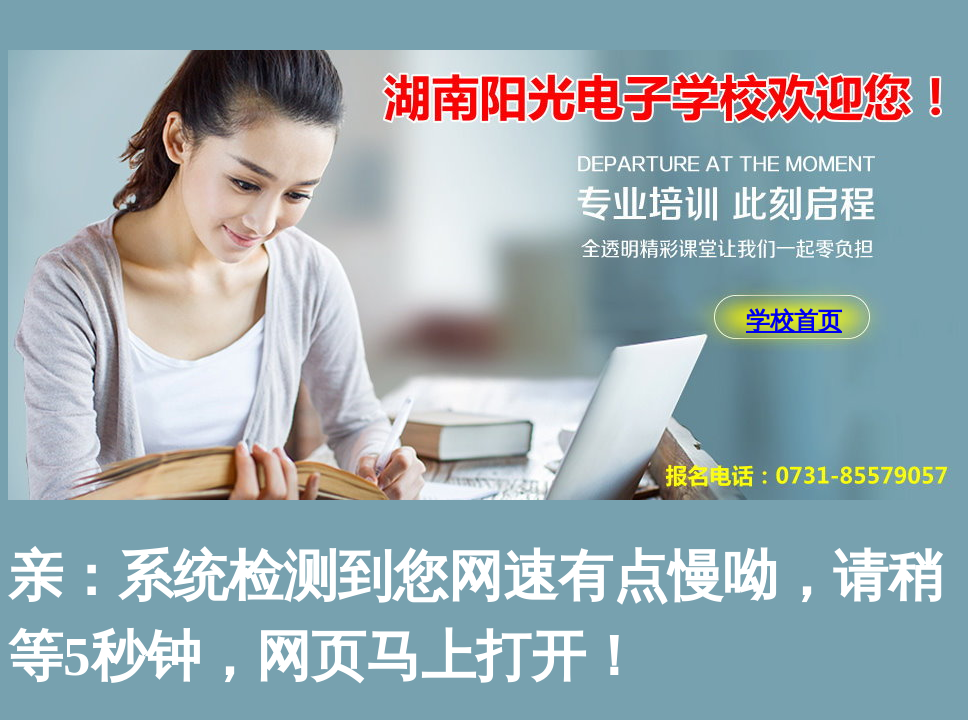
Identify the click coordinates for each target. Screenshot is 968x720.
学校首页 (794, 321)
